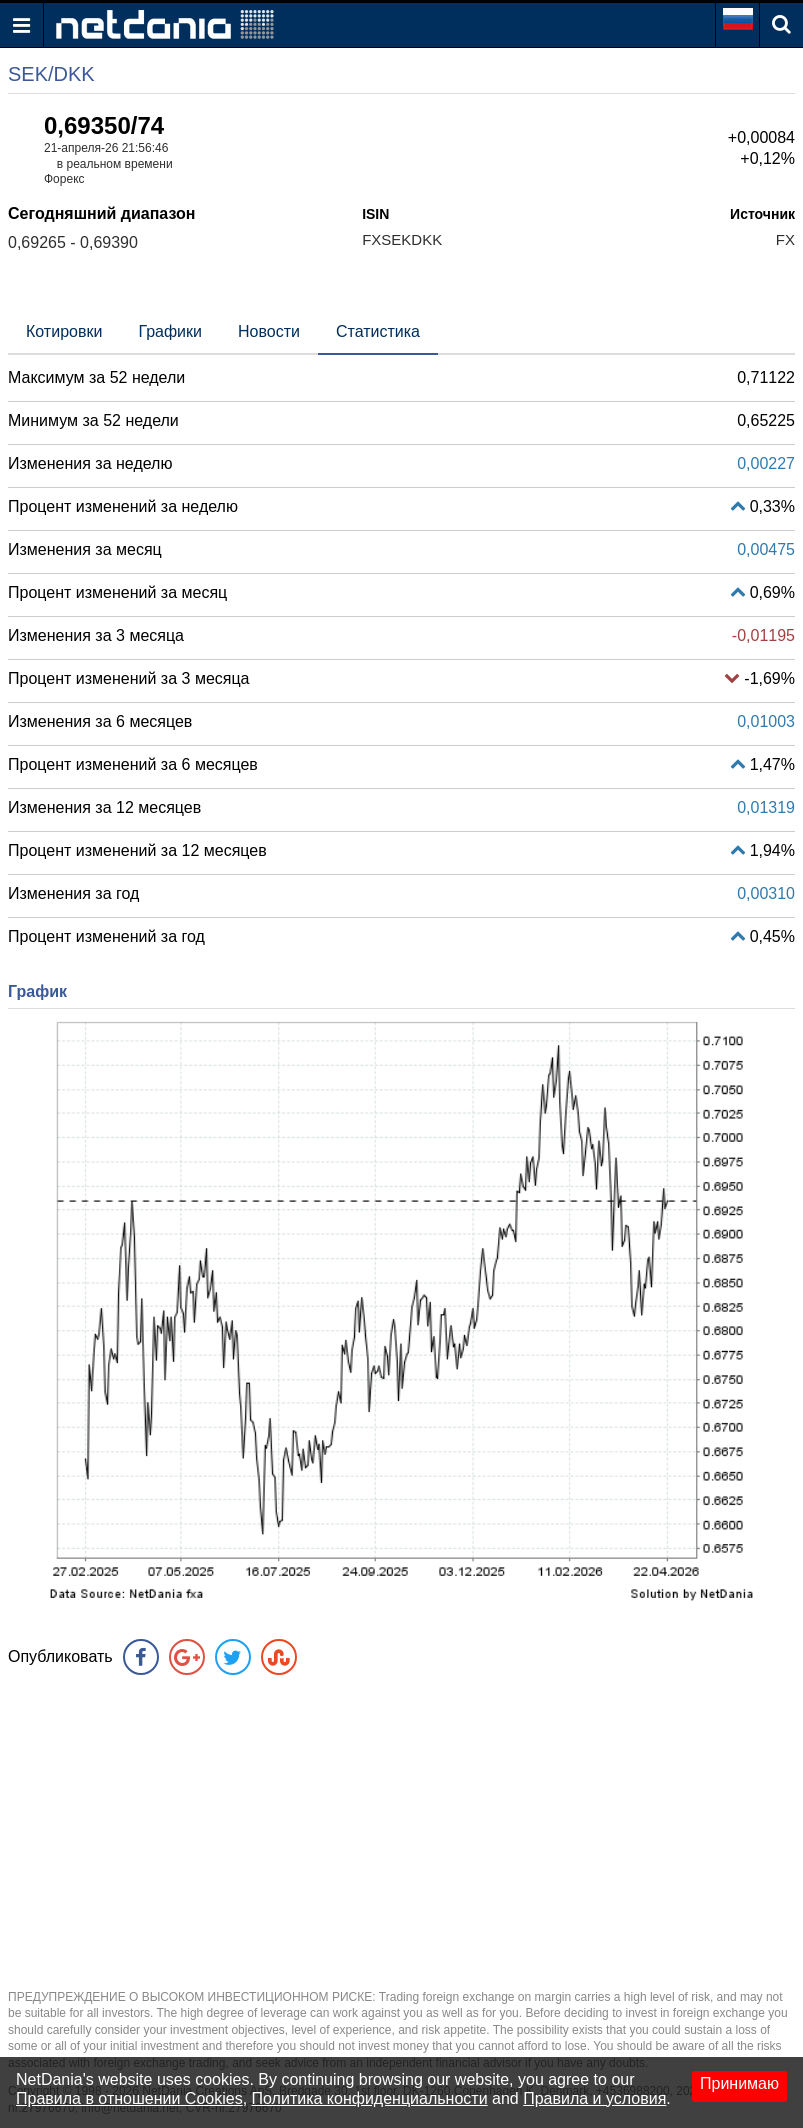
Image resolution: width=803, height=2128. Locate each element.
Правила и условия (594, 2098)
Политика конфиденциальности (370, 2098)
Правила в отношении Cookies (129, 2098)
